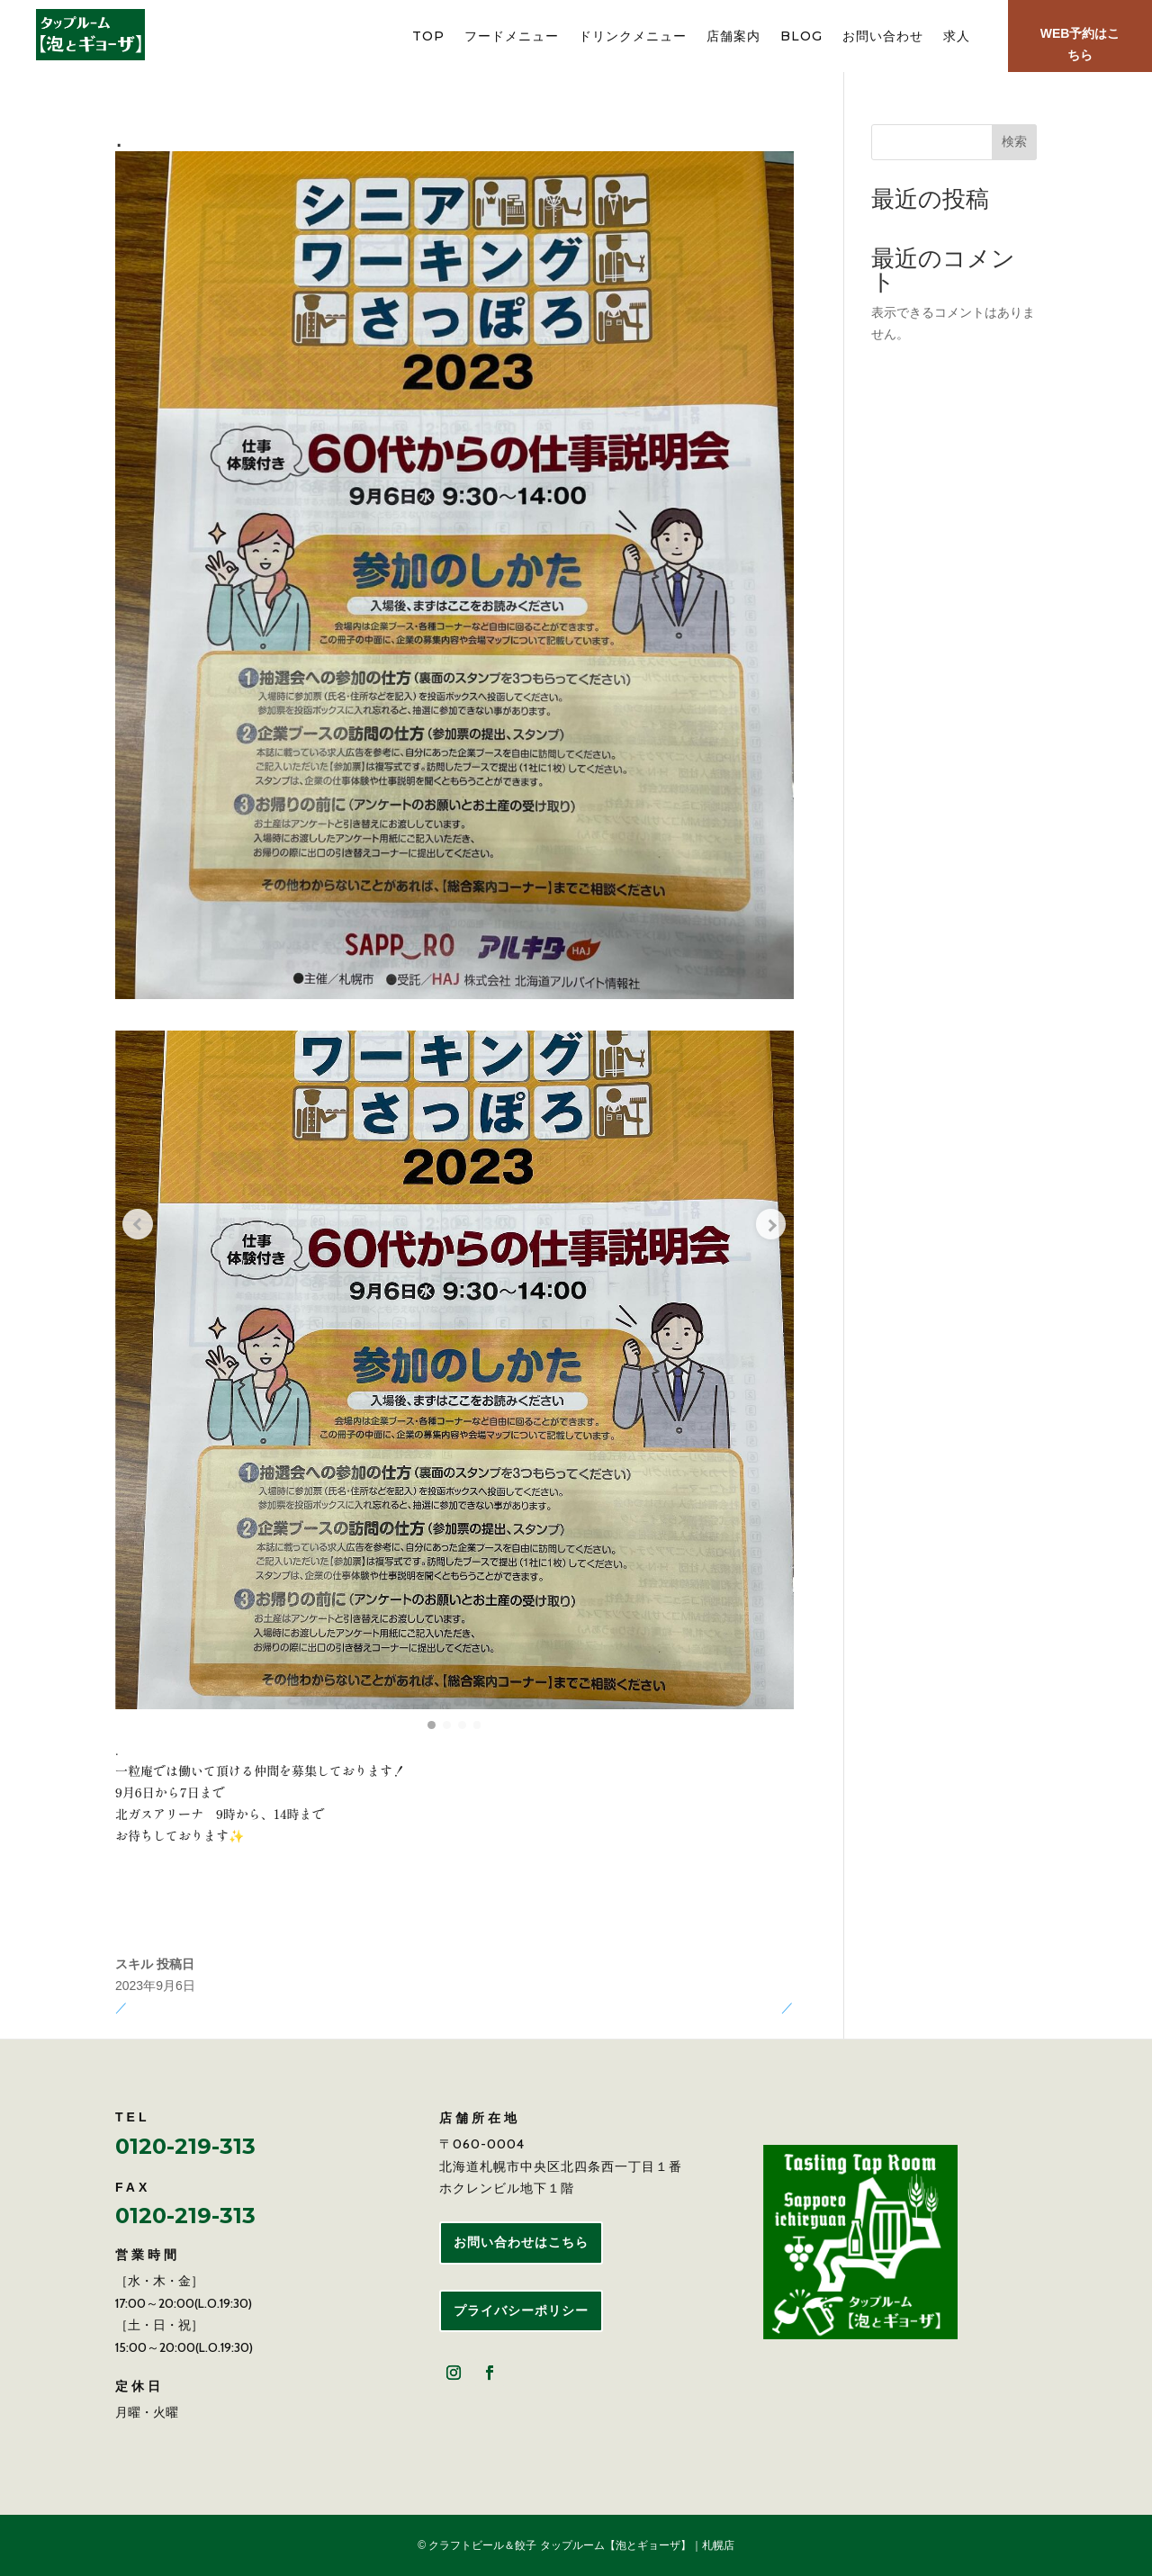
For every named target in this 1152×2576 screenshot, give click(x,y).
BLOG (801, 37)
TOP (428, 37)
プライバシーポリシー (521, 2310)
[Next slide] (767, 1211)
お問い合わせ (882, 37)
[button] (427, 1724)
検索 (1014, 141)
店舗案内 (733, 37)
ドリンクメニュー (633, 37)
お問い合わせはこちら (521, 2242)
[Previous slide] (142, 1211)
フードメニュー (511, 37)
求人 (956, 37)
